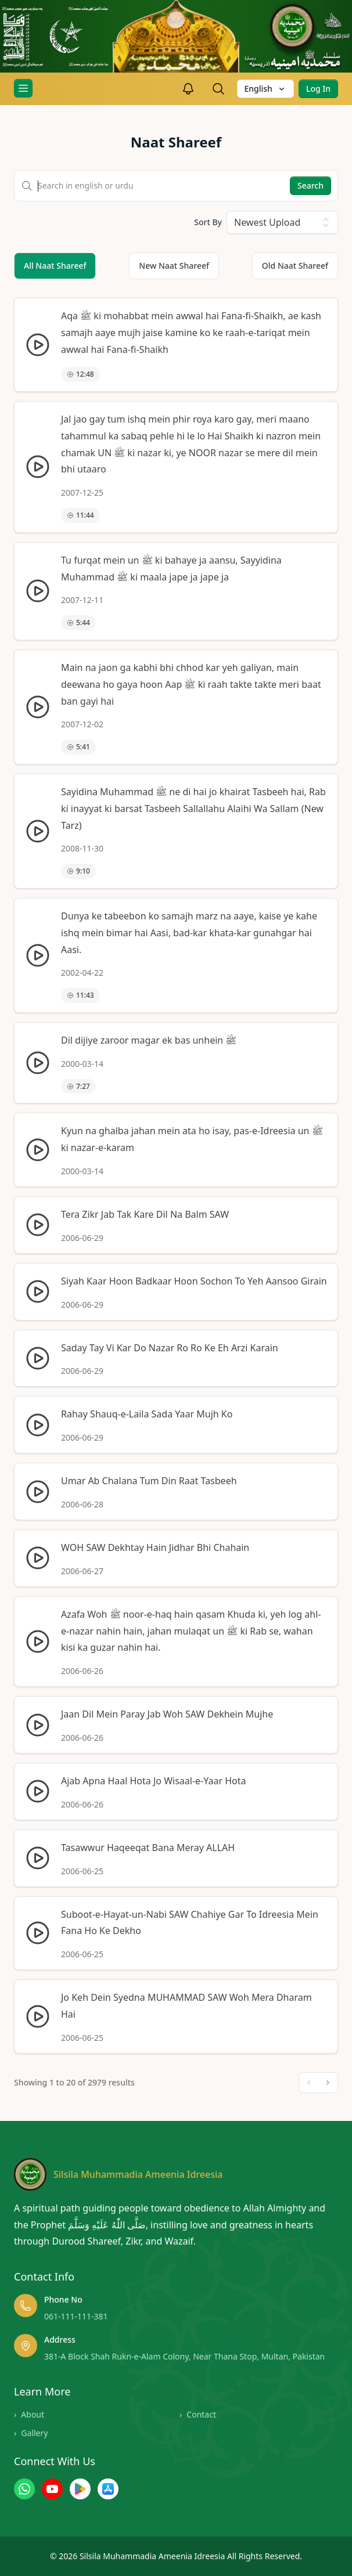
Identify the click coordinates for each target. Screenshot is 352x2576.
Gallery (31, 2433)
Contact (197, 2414)
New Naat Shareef (174, 265)
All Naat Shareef (55, 265)
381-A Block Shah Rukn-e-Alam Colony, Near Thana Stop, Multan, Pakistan (184, 2356)
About (29, 2414)
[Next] (327, 2082)
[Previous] (309, 2082)
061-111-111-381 (76, 2316)
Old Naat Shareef (295, 265)
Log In (318, 88)
